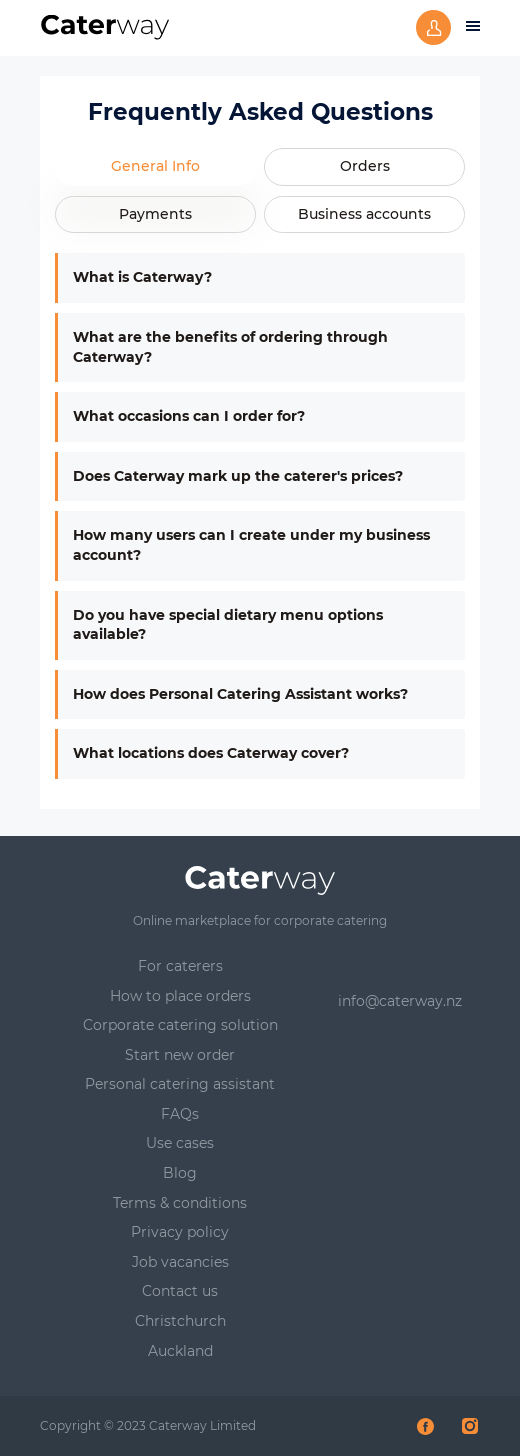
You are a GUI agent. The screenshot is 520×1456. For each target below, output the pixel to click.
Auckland (180, 1351)
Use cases (180, 1143)
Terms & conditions (180, 1203)
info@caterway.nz (400, 1001)
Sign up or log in (433, 27)
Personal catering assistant (180, 1084)
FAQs (180, 1114)
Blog (180, 1173)
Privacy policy (180, 1232)
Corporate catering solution (180, 1025)
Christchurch (180, 1321)
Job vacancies (180, 1262)
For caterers (180, 966)
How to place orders (180, 996)
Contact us (180, 1291)
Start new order (180, 1055)
